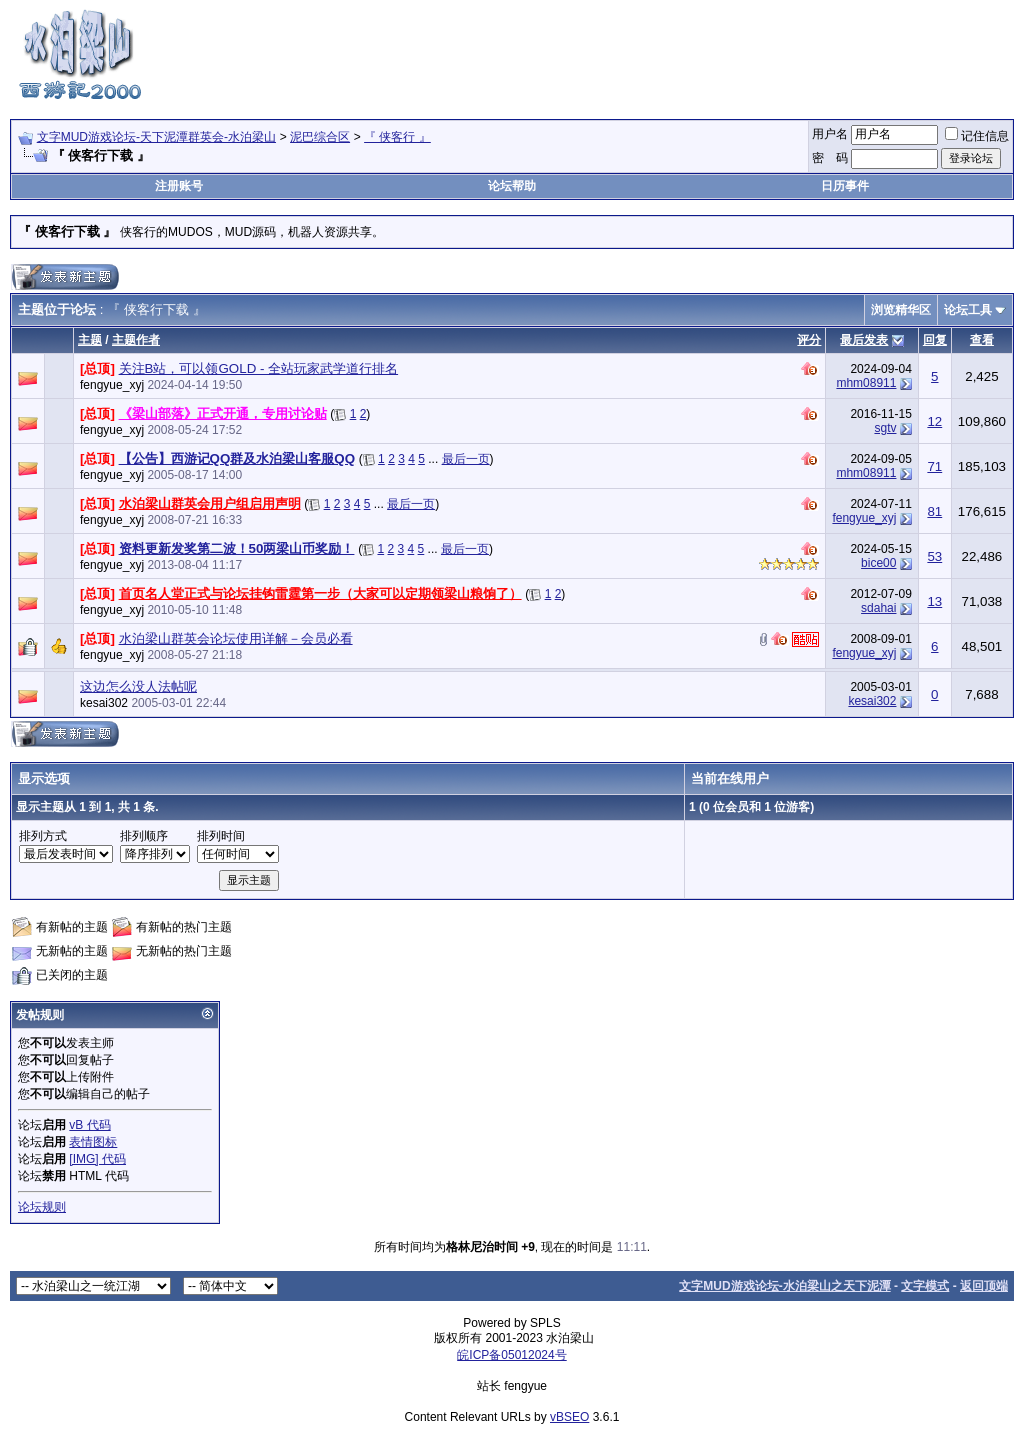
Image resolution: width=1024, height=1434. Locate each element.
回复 (935, 340)
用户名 (830, 134)
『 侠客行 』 (397, 137)
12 (934, 421)
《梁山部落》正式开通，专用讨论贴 (223, 413)
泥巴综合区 (320, 137)
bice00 (878, 563)
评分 (809, 340)
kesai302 (104, 703)
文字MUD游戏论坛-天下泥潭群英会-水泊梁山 (156, 137)
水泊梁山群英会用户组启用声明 (210, 503)
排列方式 (43, 836)
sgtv (885, 428)
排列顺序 (144, 836)
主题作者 (136, 340)
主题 (90, 340)
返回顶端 (984, 1286)
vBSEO (569, 1417)
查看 (982, 340)
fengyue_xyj (112, 385)
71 (934, 466)
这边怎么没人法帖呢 (138, 686)
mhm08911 (866, 383)
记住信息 (977, 136)
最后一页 (466, 459)
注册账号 (179, 186)
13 (934, 601)
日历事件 (845, 186)
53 (934, 556)
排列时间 (221, 836)
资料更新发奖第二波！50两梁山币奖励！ (237, 548)
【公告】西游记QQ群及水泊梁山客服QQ (237, 458)
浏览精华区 (901, 310)
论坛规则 (42, 1207)
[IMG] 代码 (97, 1159)
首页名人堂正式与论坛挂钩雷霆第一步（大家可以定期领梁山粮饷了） (320, 593)
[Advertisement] (650, 53)
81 (934, 511)
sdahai (878, 608)
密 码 (830, 158)
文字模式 (925, 1286)
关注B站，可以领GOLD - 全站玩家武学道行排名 (259, 368)
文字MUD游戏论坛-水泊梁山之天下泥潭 (784, 1286)
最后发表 (864, 340)
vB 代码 (89, 1125)
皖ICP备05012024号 (511, 1355)
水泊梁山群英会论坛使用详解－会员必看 (236, 638)
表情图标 (93, 1142)
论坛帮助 (512, 186)
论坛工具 (968, 310)
